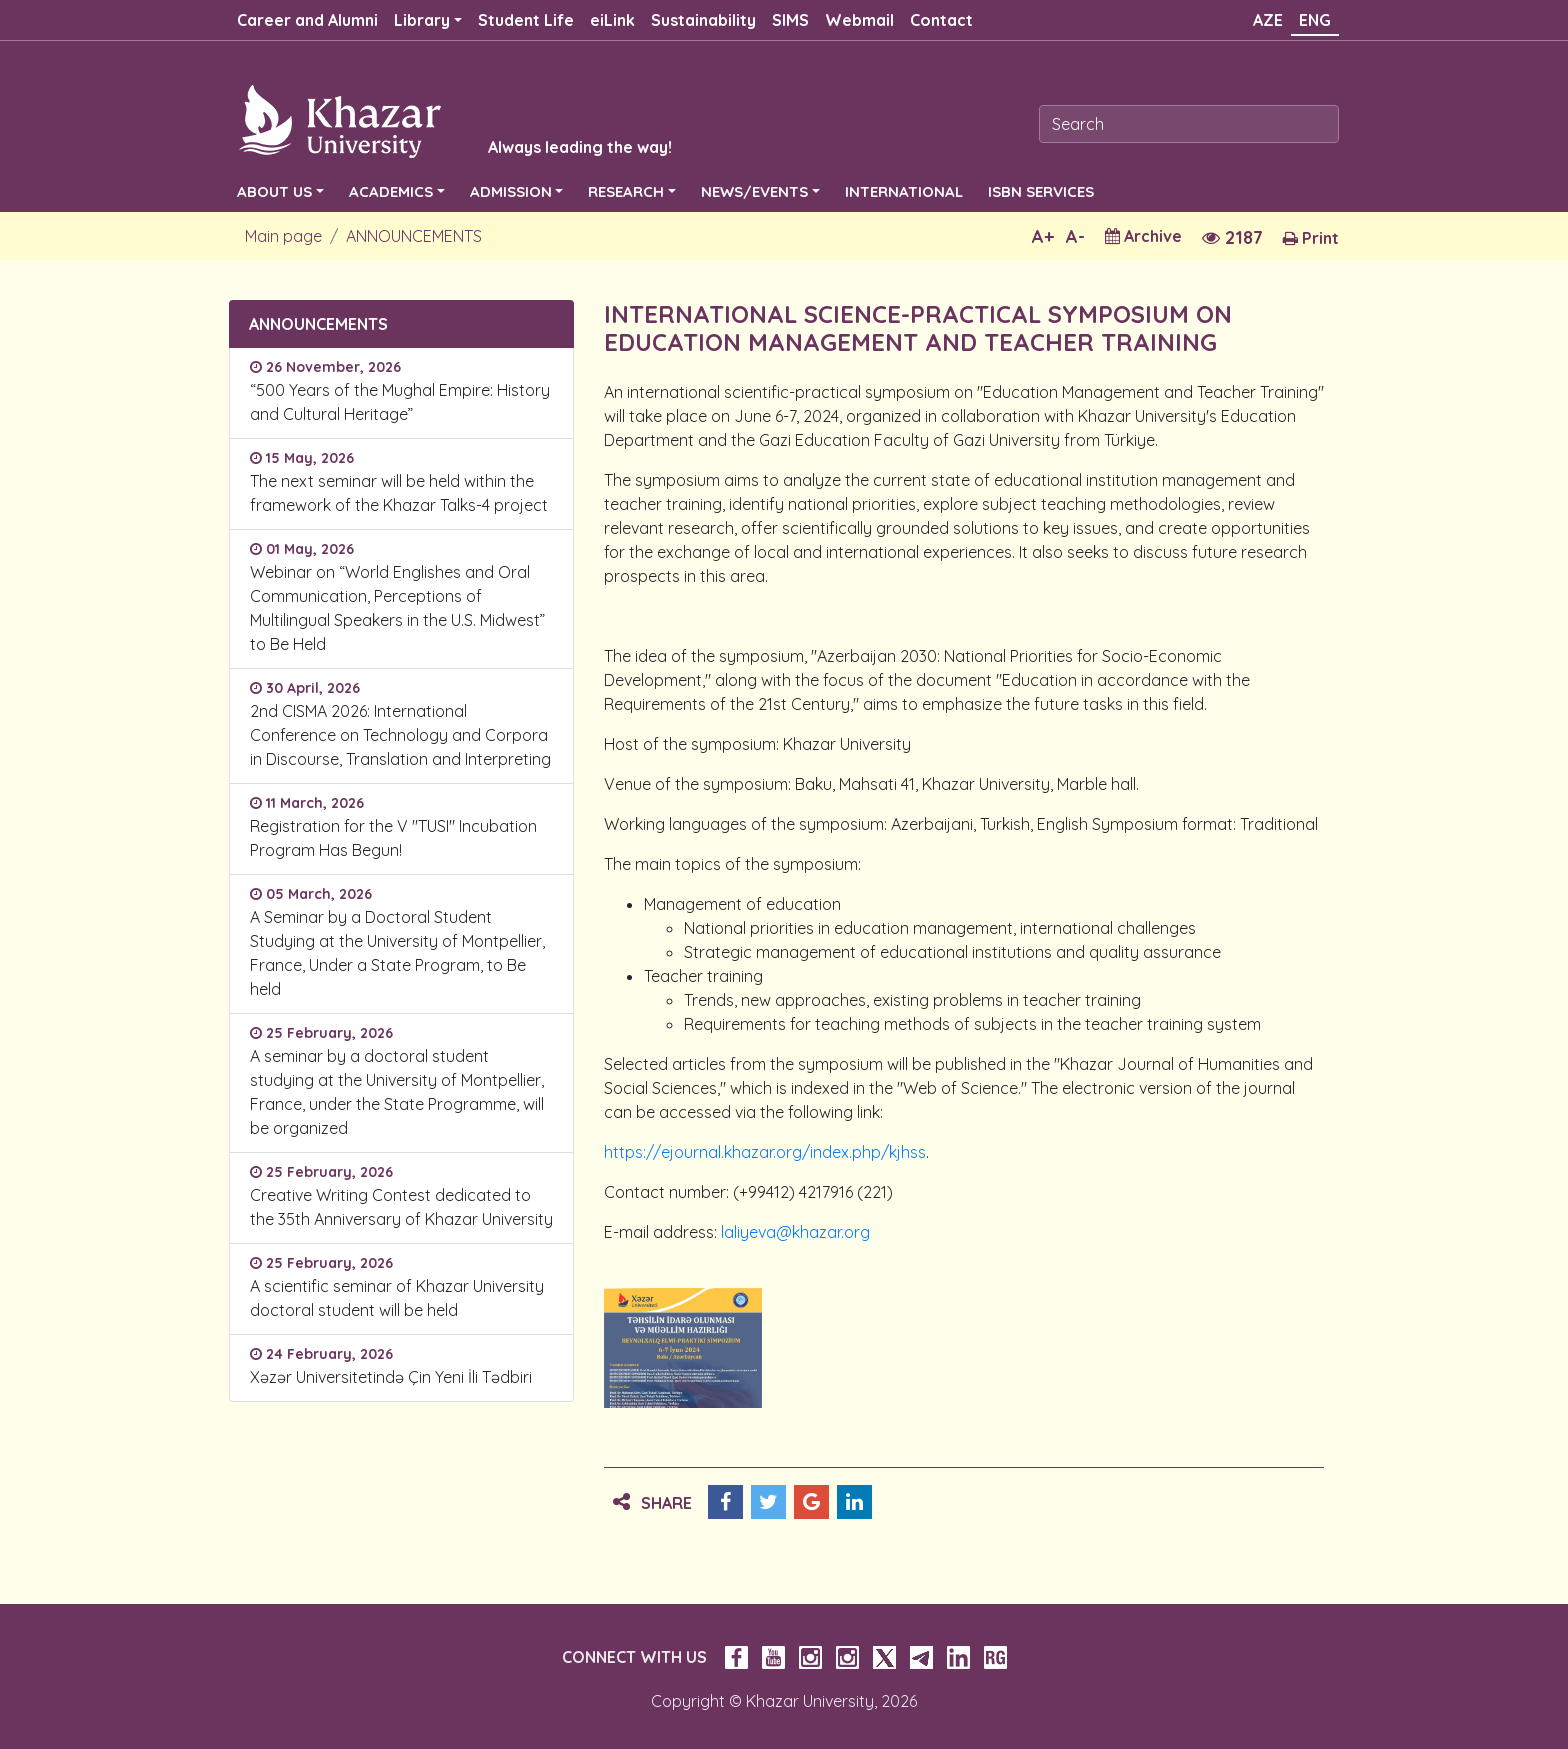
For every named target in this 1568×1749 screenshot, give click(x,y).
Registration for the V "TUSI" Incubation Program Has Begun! (393, 838)
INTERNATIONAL (904, 191)
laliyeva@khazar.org (795, 1232)
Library (422, 20)
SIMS (790, 20)
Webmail (859, 20)
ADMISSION (511, 191)
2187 (1232, 237)
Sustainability (703, 20)
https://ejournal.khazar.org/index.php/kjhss (765, 1152)
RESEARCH (626, 191)
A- (1075, 236)
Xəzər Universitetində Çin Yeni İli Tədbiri (391, 1377)
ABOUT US (274, 191)
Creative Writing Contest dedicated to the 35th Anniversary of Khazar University (401, 1207)
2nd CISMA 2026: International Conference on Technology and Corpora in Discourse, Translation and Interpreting (400, 735)
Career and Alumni (307, 20)
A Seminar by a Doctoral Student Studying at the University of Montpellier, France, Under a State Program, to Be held (397, 953)
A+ (1043, 236)
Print (1311, 238)
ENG (1315, 20)
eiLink (612, 20)
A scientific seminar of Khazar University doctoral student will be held (397, 1298)
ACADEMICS (391, 191)
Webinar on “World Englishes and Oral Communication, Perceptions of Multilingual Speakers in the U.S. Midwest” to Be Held (397, 608)
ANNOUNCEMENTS (414, 236)
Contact (941, 20)
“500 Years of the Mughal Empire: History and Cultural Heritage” (400, 402)
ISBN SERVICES (1041, 191)
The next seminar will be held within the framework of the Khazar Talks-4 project (399, 493)
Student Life (526, 20)
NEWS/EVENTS (754, 191)
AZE (1268, 20)
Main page (283, 236)
